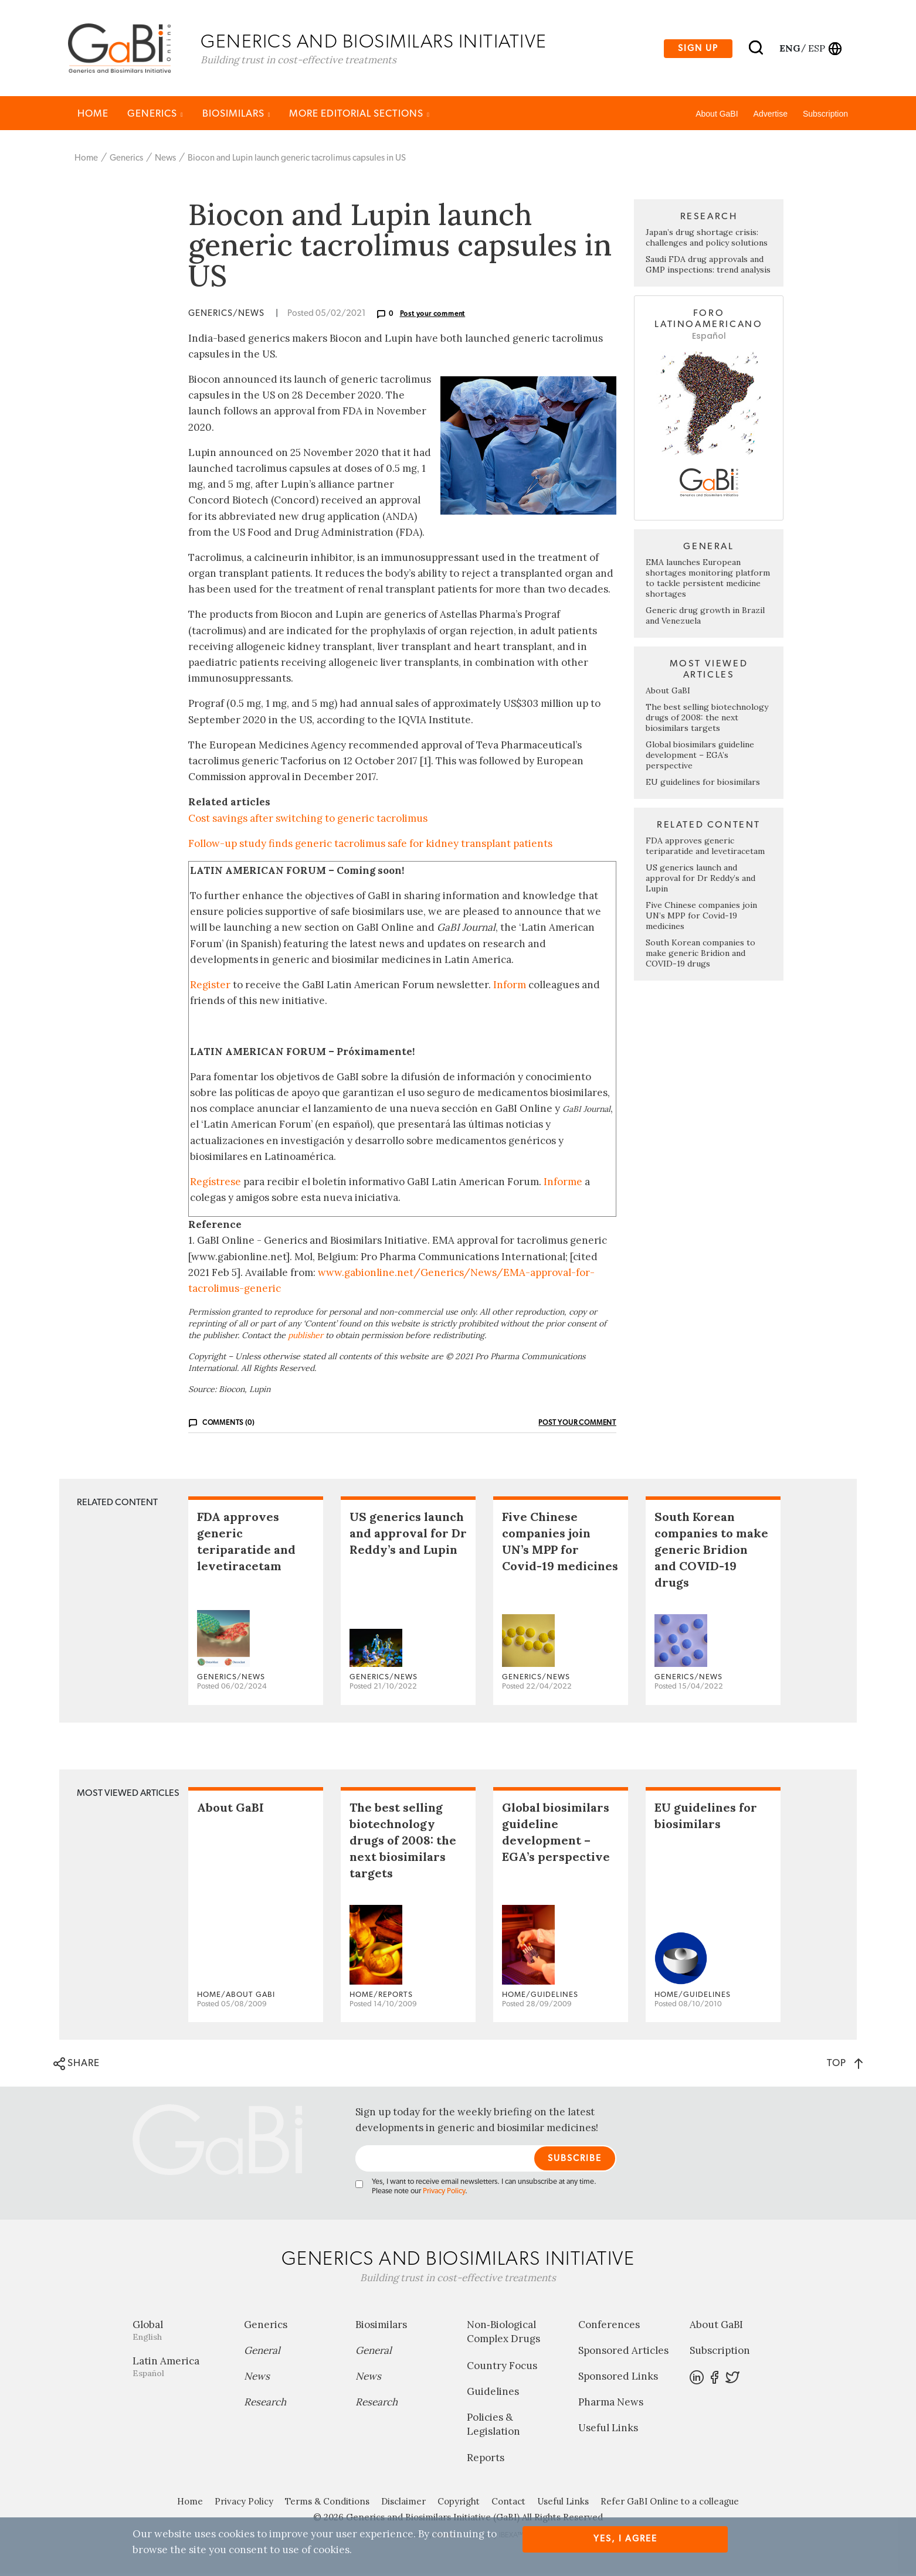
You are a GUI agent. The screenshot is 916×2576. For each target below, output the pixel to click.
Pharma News (610, 2404)
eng (789, 49)
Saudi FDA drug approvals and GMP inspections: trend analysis (708, 266)
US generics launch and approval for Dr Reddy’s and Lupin (700, 880)
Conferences (609, 2326)
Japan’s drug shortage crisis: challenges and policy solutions (707, 239)
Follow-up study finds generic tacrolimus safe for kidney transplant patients (370, 845)
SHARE (76, 2065)
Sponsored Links (618, 2378)
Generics (155, 115)
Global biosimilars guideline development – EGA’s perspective (700, 757)
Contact (508, 2503)
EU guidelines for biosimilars (703, 783)
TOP (845, 2065)
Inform (509, 986)
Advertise (771, 115)
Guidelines (493, 2393)
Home (92, 115)
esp (816, 49)
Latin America (179, 2369)
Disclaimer (403, 2503)
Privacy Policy (444, 2193)
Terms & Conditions (327, 2503)
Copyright (458, 2503)
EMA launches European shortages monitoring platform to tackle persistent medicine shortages (708, 580)
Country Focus (502, 2367)
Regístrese (215, 1183)
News (165, 159)
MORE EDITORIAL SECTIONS (359, 115)
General (262, 2352)
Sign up (698, 49)
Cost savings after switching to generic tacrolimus (308, 820)
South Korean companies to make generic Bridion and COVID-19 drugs (700, 955)
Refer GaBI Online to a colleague (670, 2503)
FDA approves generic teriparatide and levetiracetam (705, 847)
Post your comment (433, 315)
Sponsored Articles (623, 2352)
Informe (563, 1183)
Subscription (825, 115)
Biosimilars (236, 115)
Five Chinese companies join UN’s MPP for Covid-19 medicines (701, 917)
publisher (305, 1337)
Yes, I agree (625, 2538)
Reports (485, 2460)
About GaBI (717, 115)
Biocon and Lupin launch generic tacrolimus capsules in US (297, 159)
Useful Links (608, 2430)
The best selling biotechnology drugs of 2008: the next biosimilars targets (707, 719)
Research (265, 2404)
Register (210, 986)
